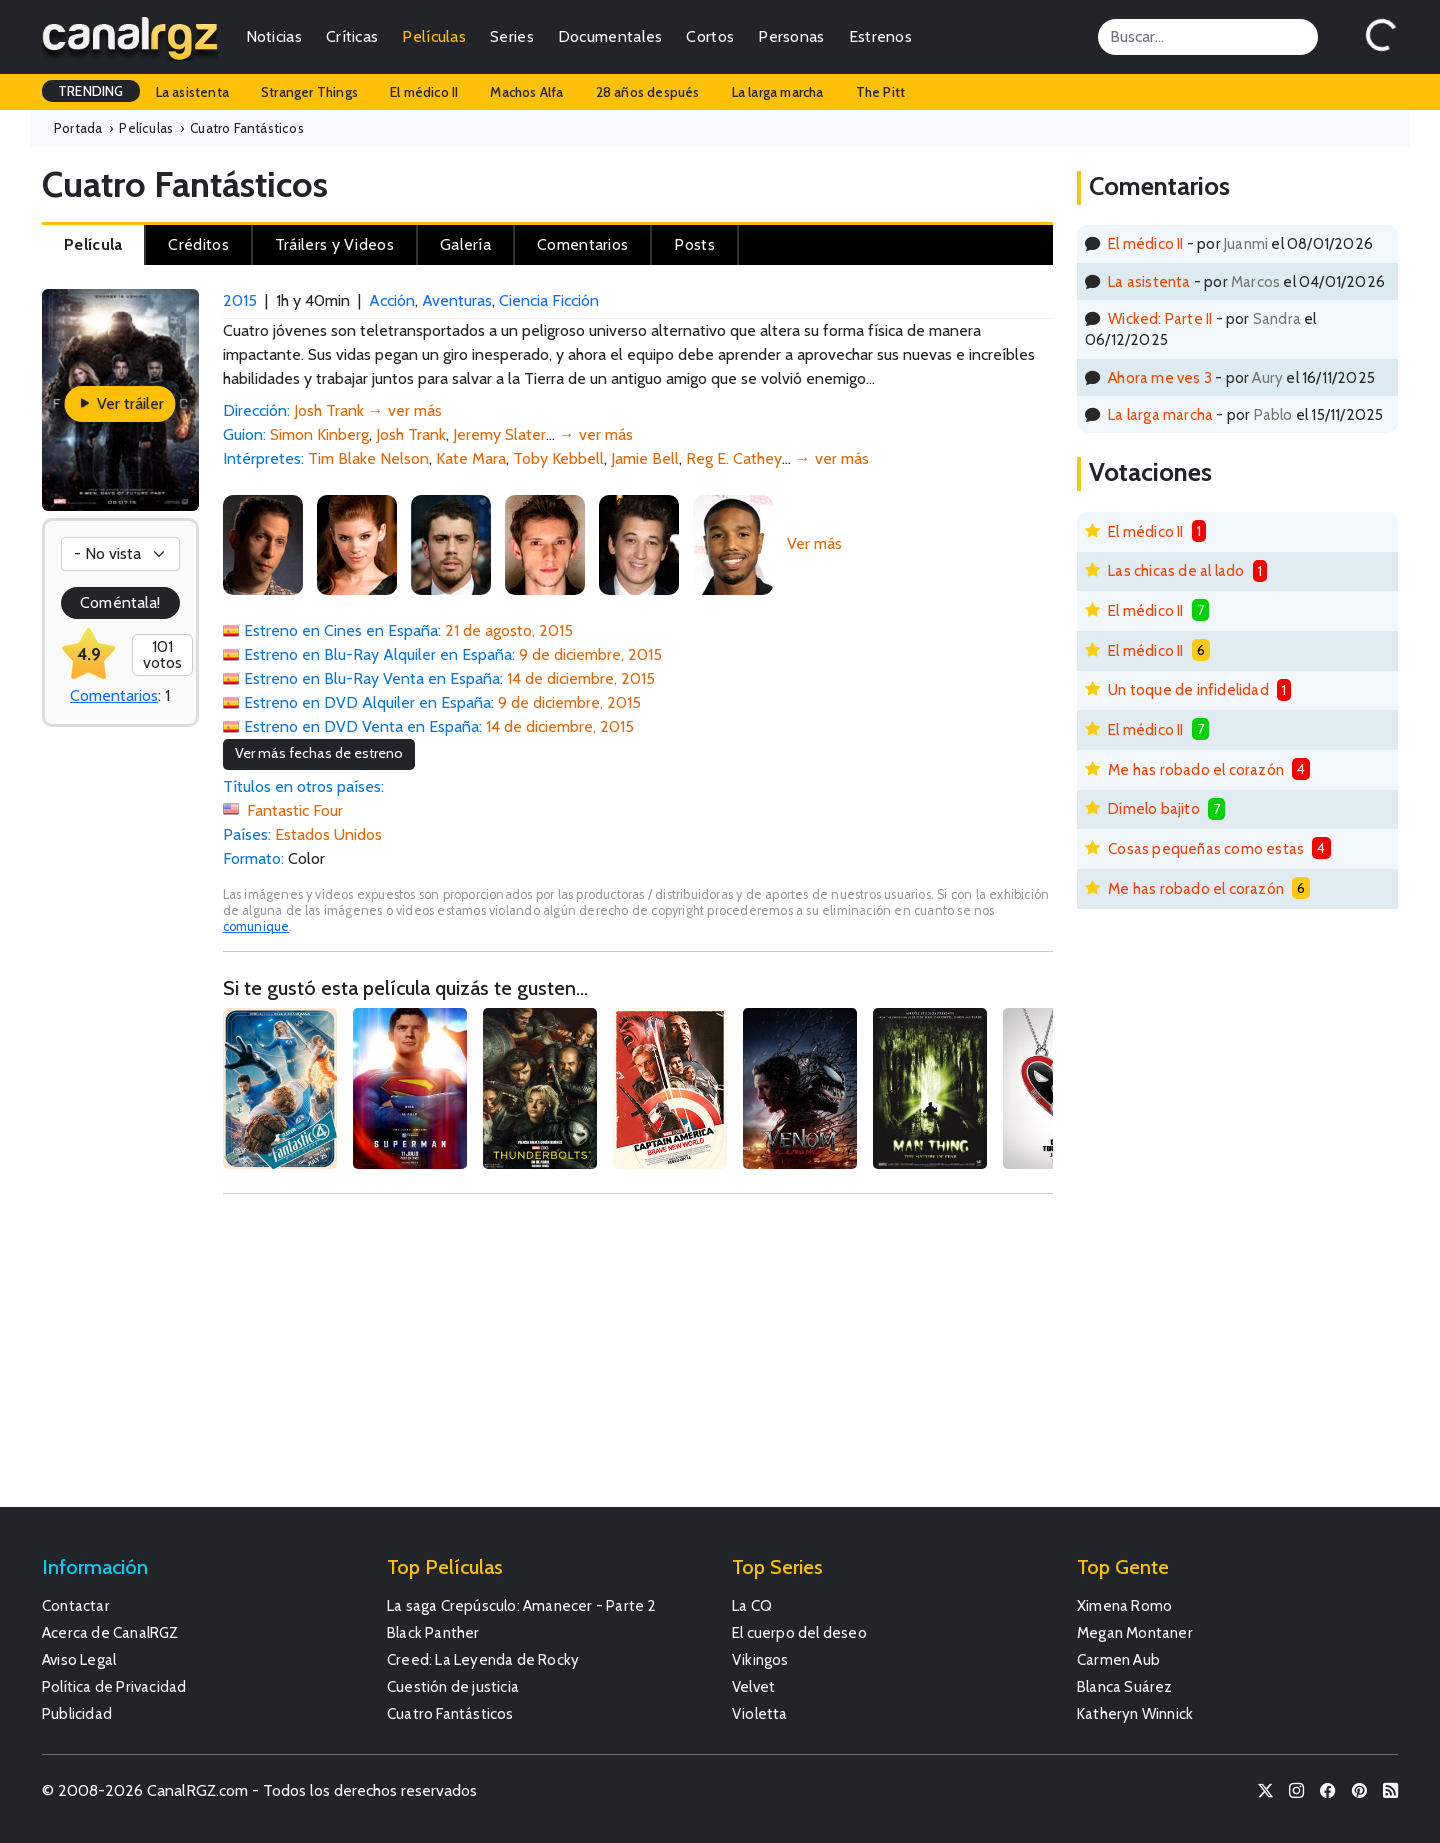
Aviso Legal (79, 1659)
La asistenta (192, 92)
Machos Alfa (526, 92)
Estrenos (880, 36)
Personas (791, 36)
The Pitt (881, 92)
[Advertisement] (638, 1360)
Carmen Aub (1118, 1659)
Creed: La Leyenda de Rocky (483, 1659)
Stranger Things (309, 92)
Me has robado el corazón (1196, 769)
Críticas (352, 36)
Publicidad (77, 1713)
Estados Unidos (328, 834)
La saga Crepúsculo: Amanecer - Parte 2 (522, 1605)
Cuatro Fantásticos (450, 1713)
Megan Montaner (1135, 1632)
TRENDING (91, 91)
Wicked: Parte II (1160, 318)
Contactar (76, 1605)
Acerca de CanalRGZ (110, 1632)
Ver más (814, 543)
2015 (240, 300)
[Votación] (120, 554)
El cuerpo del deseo (799, 1632)
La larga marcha (778, 92)
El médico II (424, 92)
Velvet (753, 1686)
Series (512, 36)
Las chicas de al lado (1176, 570)
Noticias (274, 36)
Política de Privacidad (114, 1686)
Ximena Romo (1124, 1605)
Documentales (610, 36)
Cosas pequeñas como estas (1206, 848)
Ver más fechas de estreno (319, 753)
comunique (256, 926)
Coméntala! (120, 602)
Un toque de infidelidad (1188, 689)
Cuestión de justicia (453, 1686)
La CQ (752, 1605)
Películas (434, 36)
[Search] (1208, 37)
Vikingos (760, 1659)
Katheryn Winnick (1135, 1713)
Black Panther (433, 1632)
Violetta (760, 1713)
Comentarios (114, 695)
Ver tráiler (120, 403)
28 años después (648, 92)
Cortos (710, 36)
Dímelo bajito (1154, 808)
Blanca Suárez (1125, 1686)
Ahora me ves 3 (1160, 377)
